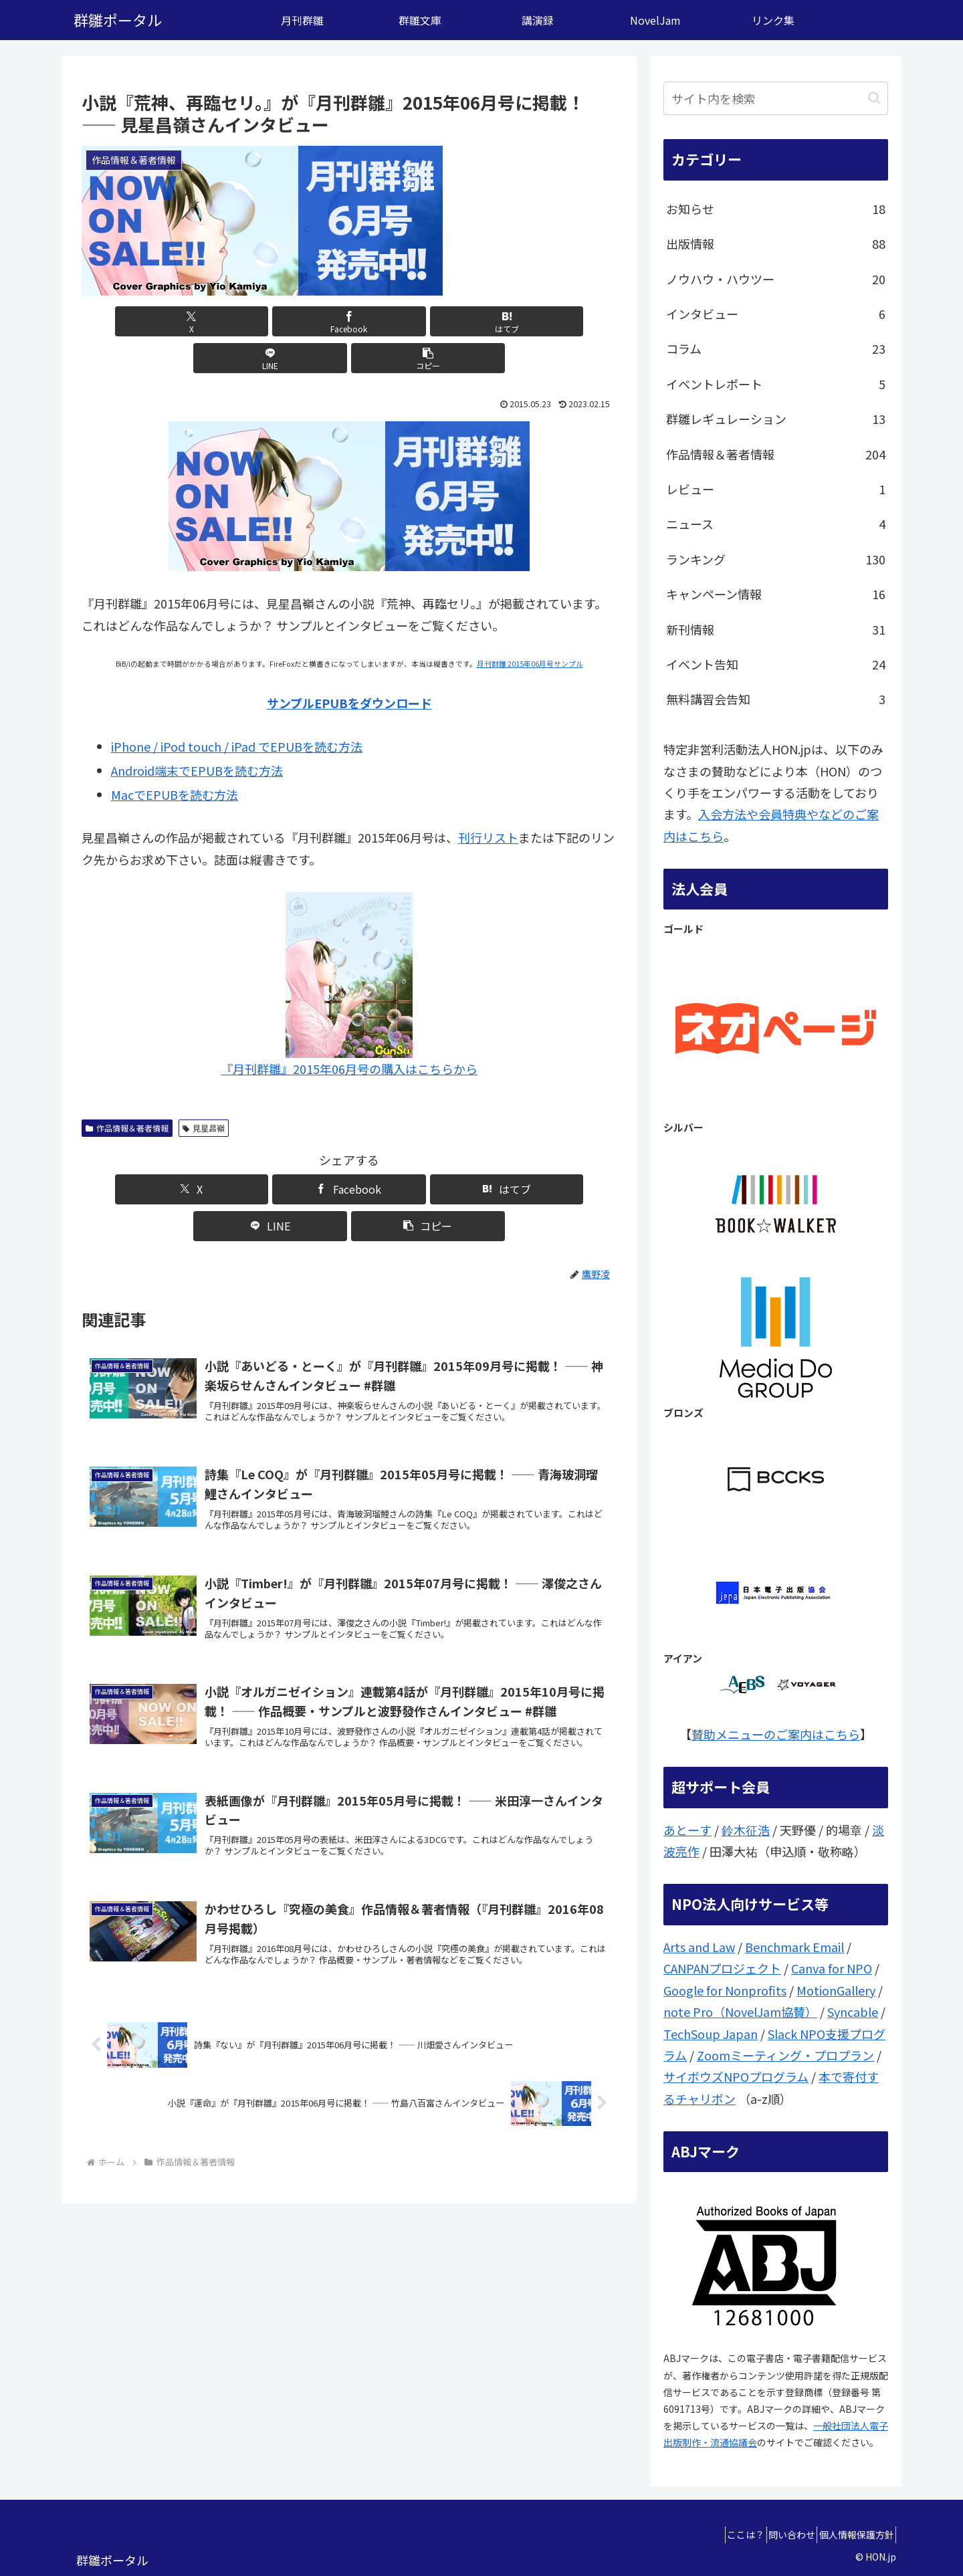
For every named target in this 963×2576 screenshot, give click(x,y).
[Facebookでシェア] (259, 321)
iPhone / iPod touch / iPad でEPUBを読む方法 (236, 709)
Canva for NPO (831, 1968)
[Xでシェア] (169, 321)
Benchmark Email (794, 1946)
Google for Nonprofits (724, 1990)
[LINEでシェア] (438, 321)
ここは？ (720, 2534)
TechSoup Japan (710, 2033)
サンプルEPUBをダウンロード (349, 666)
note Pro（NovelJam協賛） (740, 2011)
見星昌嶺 (204, 1091)
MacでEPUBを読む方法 (174, 757)
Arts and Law (699, 1946)
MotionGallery (835, 1990)
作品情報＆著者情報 (127, 1091)
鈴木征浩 (746, 1829)
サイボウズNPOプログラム (736, 2076)
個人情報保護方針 (851, 2534)
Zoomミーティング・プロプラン (785, 2055)
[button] (529, 321)
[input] (775, 98)
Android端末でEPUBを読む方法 (197, 733)
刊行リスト (488, 800)
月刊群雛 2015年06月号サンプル (530, 627)
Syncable (852, 2011)
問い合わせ (776, 2534)
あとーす (687, 1829)
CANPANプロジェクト (722, 1968)
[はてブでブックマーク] (349, 321)
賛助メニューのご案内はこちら (775, 1734)
